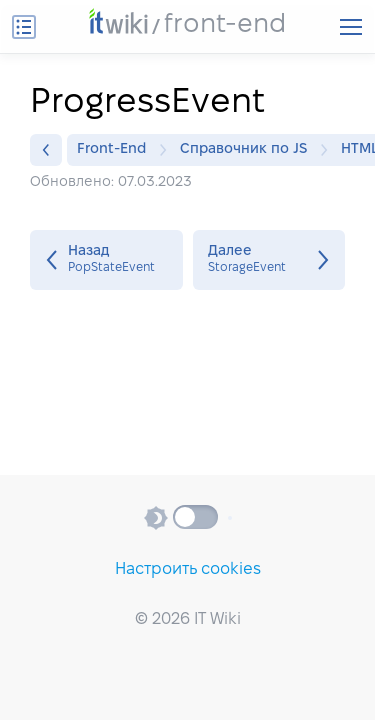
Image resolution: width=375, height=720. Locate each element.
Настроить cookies (188, 569)
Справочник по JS (248, 150)
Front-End (116, 150)
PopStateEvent (106, 260)
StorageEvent (269, 260)
